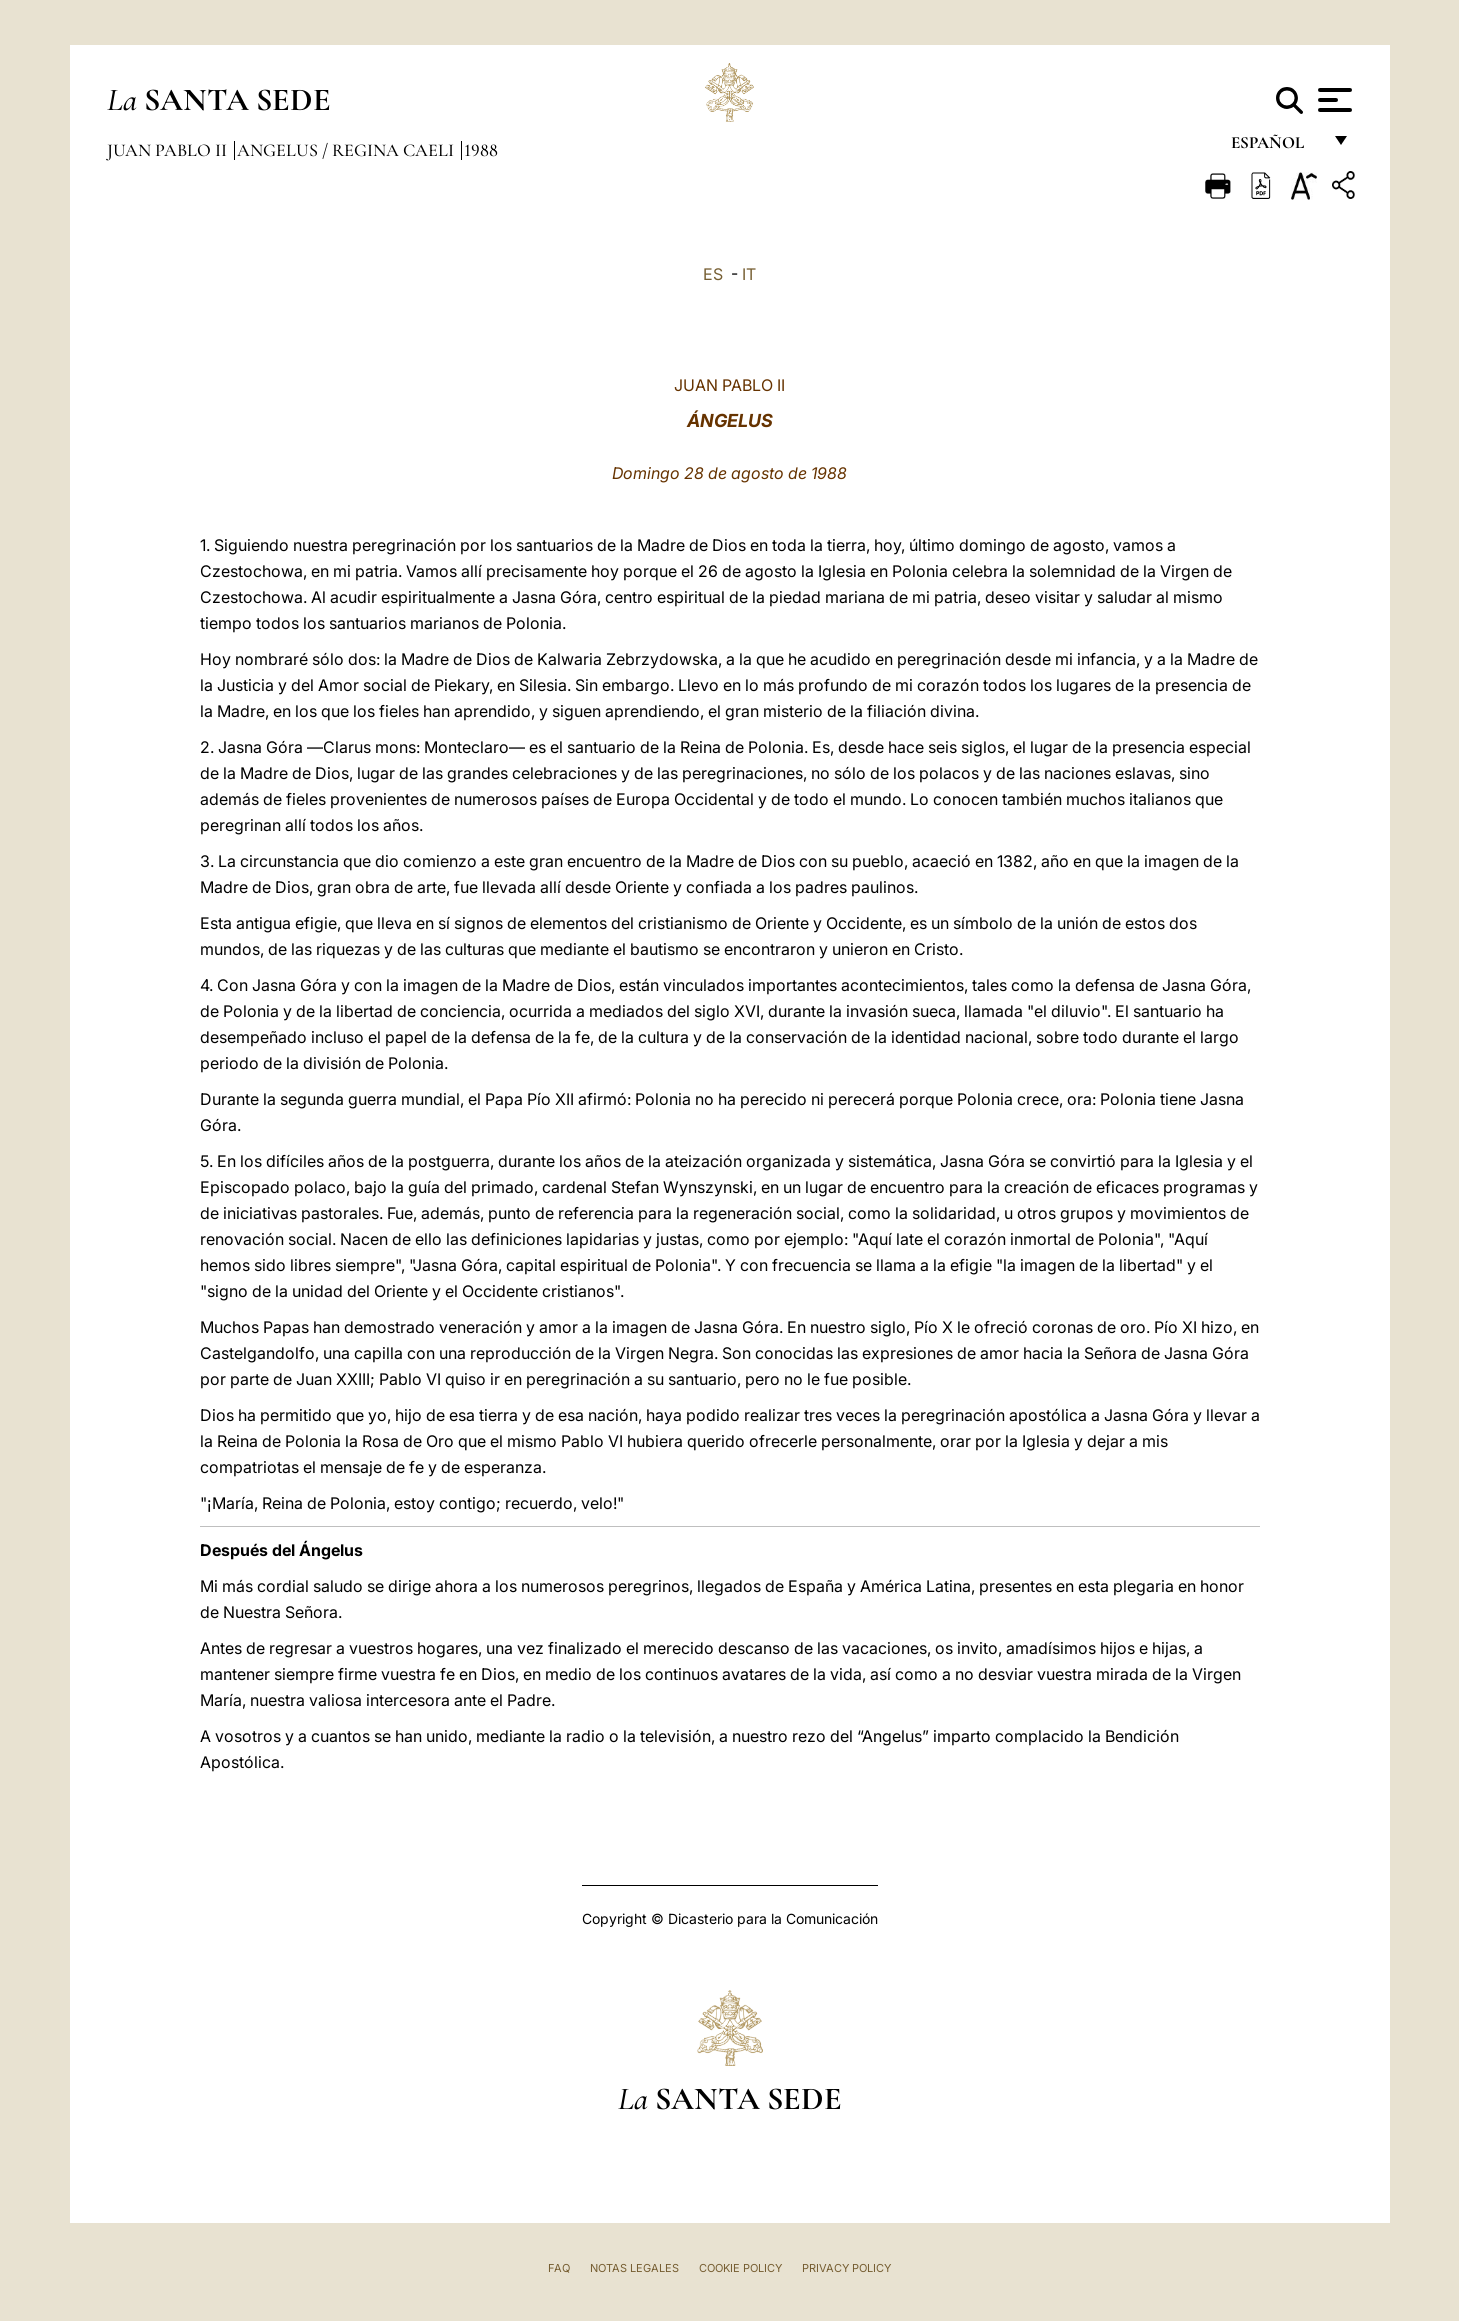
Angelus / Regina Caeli (347, 150)
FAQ (559, 2268)
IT (749, 274)
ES (713, 274)
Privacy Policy (846, 2268)
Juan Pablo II (169, 150)
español (1275, 147)
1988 (481, 150)
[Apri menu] (1332, 100)
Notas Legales (634, 2268)
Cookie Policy (740, 2268)
